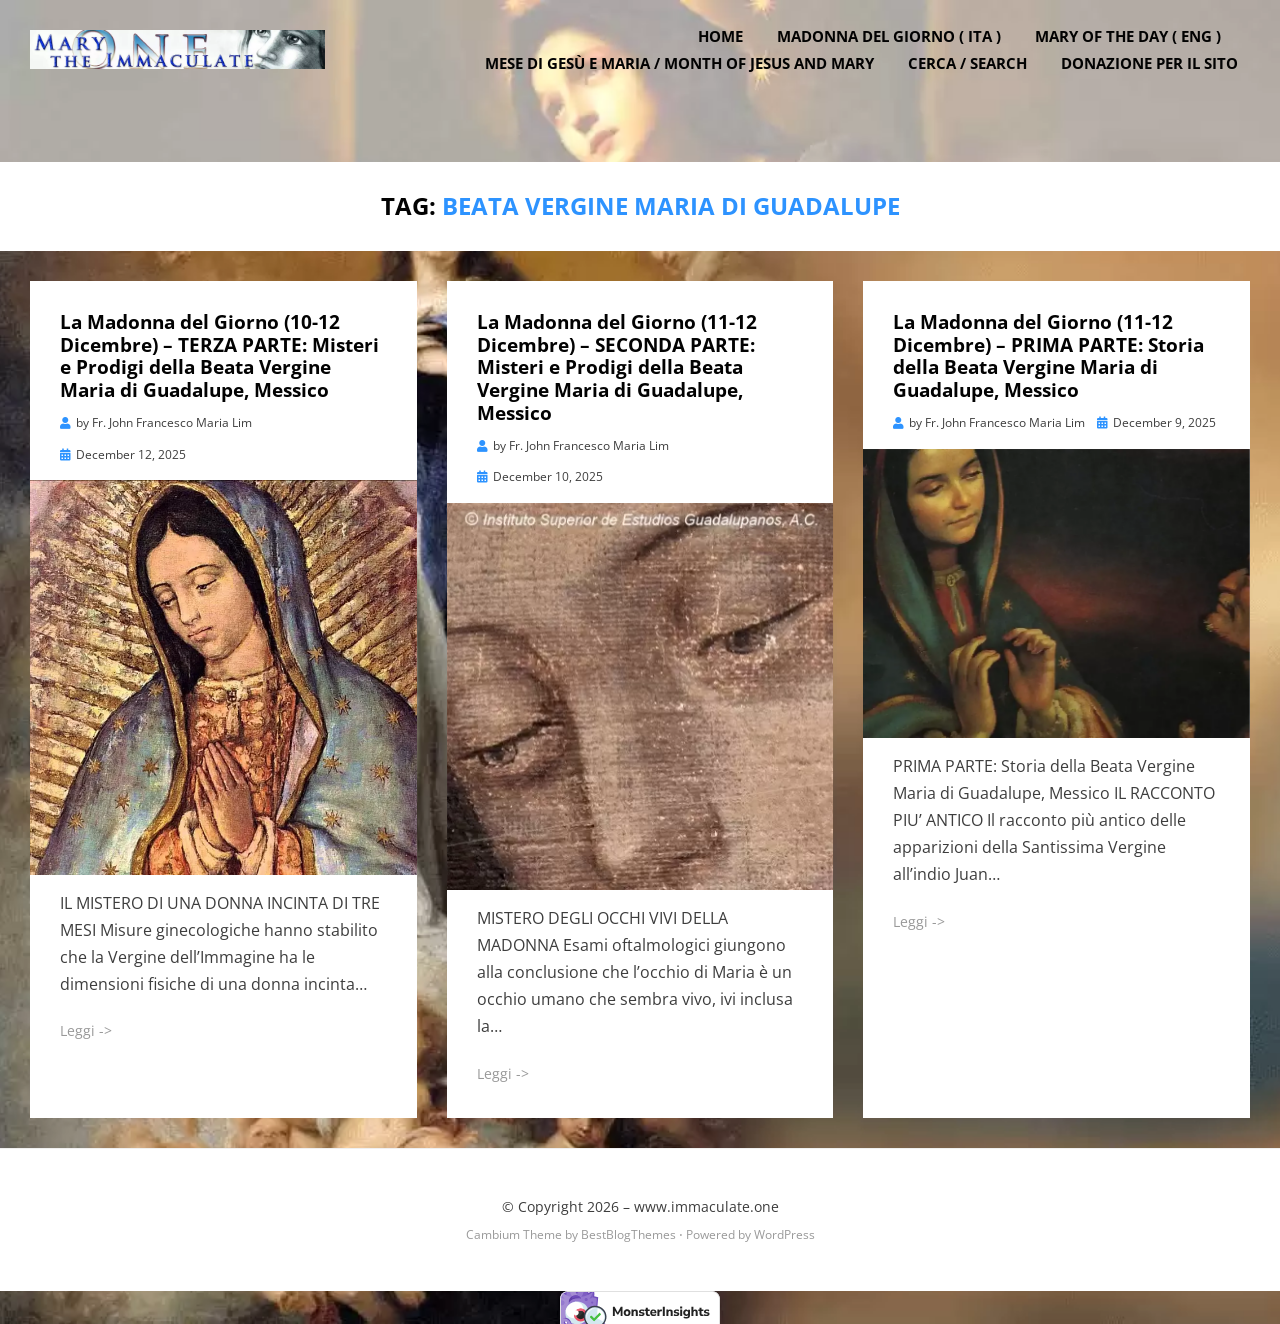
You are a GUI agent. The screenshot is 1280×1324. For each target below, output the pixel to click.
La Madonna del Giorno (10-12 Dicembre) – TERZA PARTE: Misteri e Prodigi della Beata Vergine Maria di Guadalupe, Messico (219, 349)
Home (732, 63)
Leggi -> (86, 1023)
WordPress (784, 1227)
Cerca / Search (979, 90)
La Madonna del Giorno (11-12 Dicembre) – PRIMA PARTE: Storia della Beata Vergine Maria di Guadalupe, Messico (1048, 349)
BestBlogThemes (628, 1227)
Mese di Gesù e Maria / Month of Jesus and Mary (691, 90)
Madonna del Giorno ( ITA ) (901, 63)
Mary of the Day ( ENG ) (1140, 63)
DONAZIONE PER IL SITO (1161, 90)
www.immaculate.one (706, 1199)
